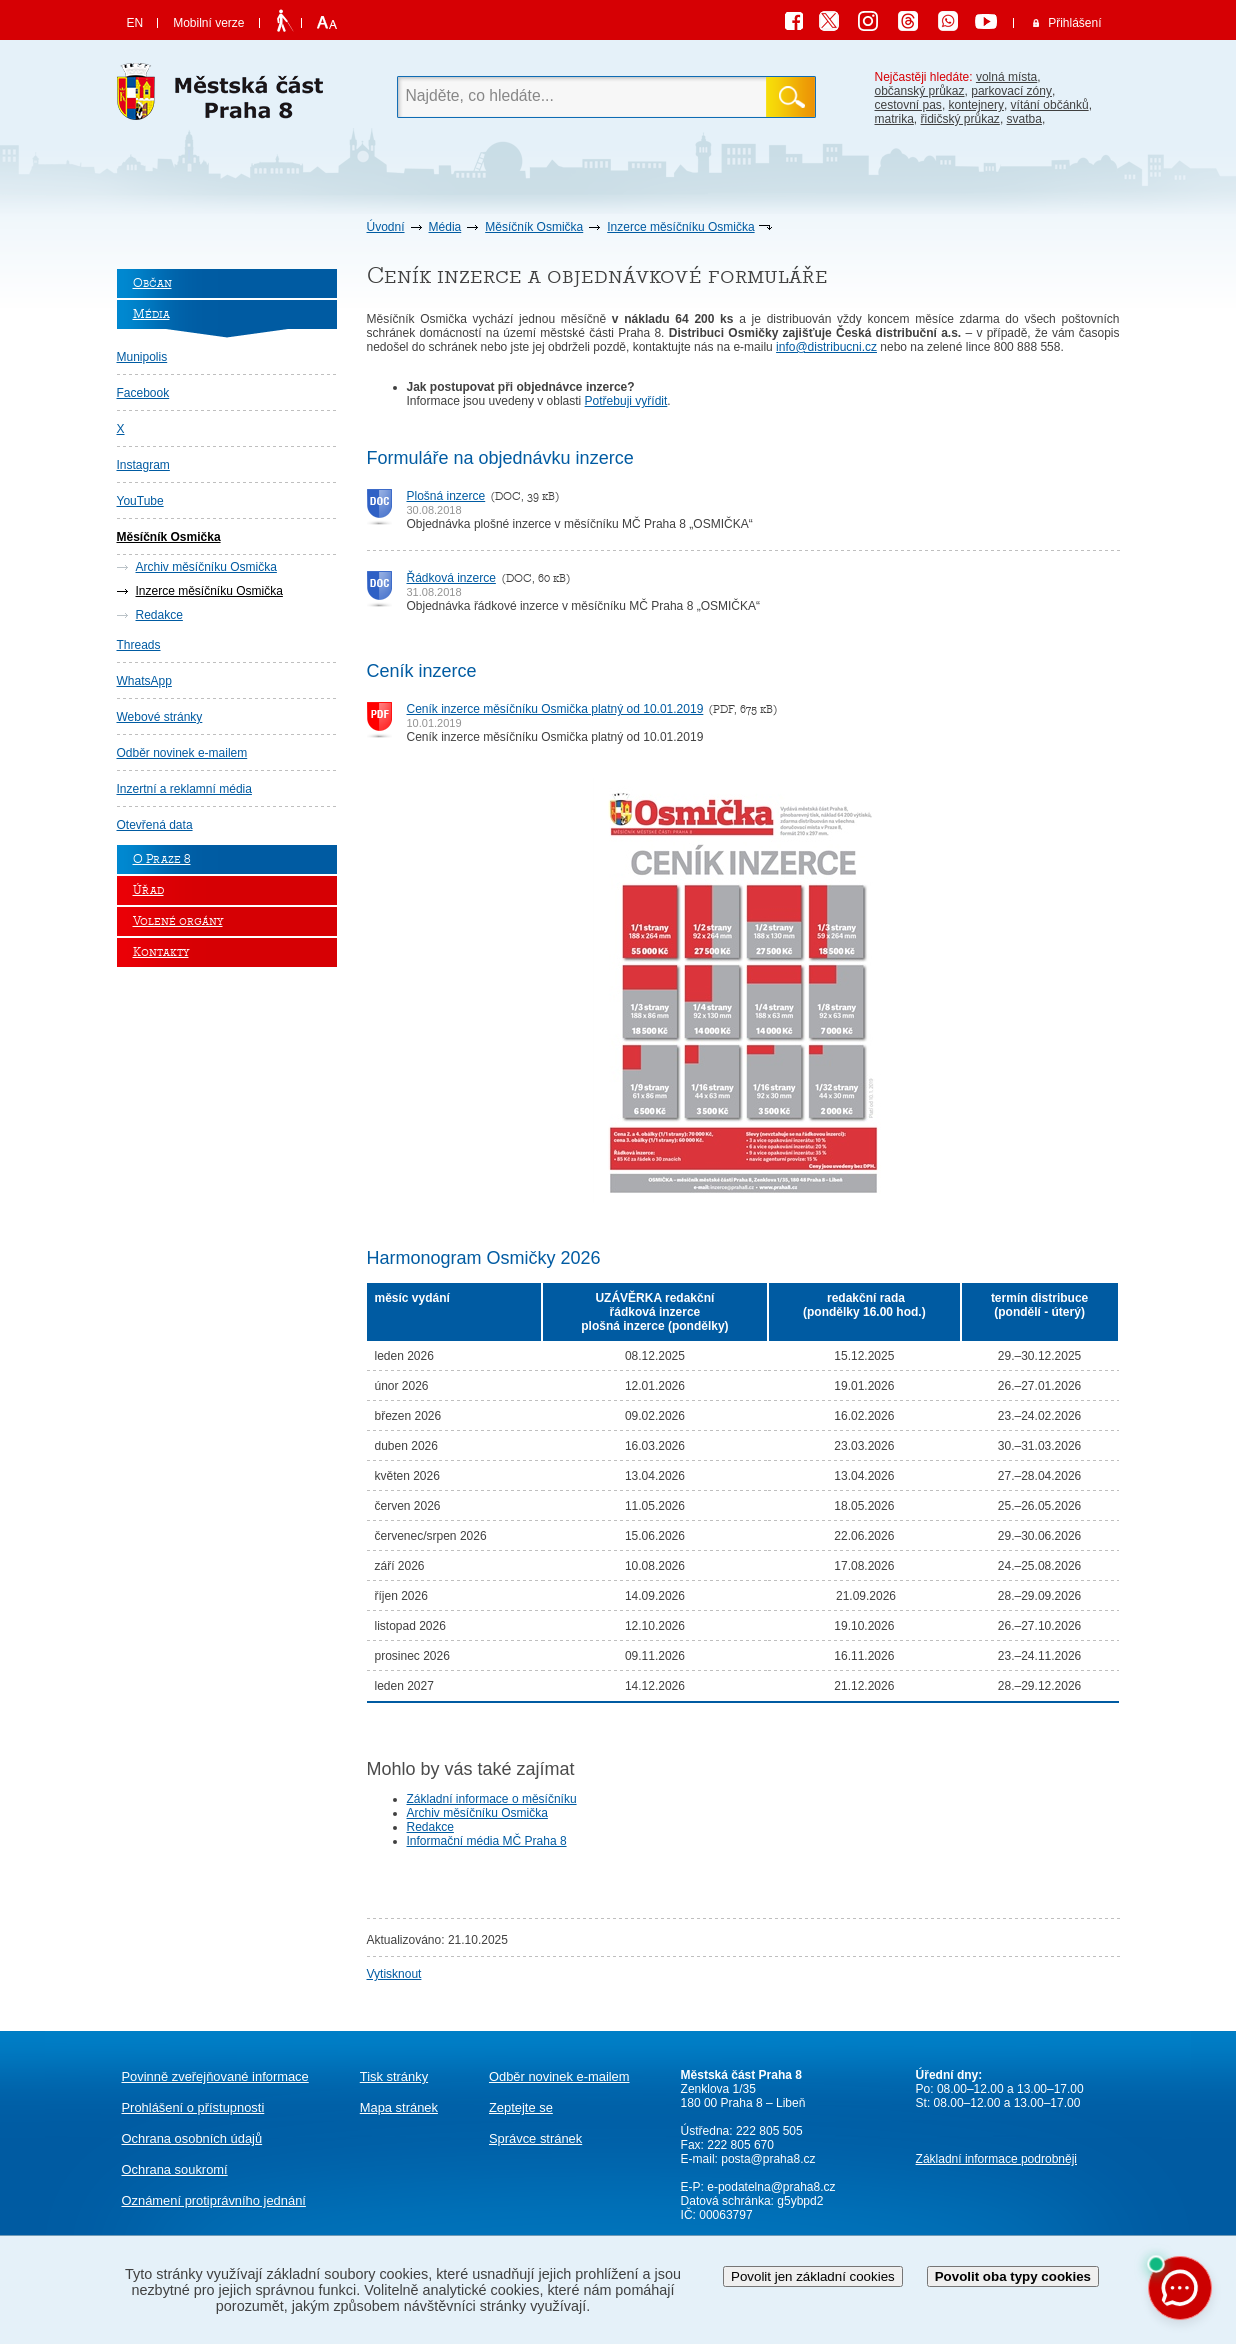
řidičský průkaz (960, 119)
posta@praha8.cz (768, 2159)
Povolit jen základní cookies (813, 2276)
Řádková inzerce (451, 578)
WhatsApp (144, 681)
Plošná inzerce (446, 496)
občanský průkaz (920, 91)
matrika (894, 119)
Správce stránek (535, 2138)
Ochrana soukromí (175, 2169)
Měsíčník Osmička (534, 227)
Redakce (159, 615)
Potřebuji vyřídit (626, 401)
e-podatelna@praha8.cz (770, 2187)
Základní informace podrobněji (996, 2159)
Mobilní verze (208, 23)
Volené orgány (178, 921)
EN (135, 23)
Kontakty (161, 952)
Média (445, 227)
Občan (152, 283)
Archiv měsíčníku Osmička (206, 567)
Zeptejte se (521, 2107)
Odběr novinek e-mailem (182, 753)
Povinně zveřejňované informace (215, 2076)
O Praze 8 (162, 859)
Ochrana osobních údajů (192, 2138)
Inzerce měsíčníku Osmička (680, 227)
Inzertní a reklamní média (184, 789)
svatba (1024, 119)
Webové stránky (160, 717)
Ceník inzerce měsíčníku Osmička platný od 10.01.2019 (555, 709)
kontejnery (976, 105)
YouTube (140, 501)
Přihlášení (1074, 23)
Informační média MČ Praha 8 (487, 1841)
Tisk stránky (394, 2076)
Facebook (143, 393)
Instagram (143, 465)
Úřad (148, 890)
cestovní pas (908, 105)
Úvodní (386, 227)
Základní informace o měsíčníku (492, 1799)
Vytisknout (394, 1974)
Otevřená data (155, 825)
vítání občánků (1050, 105)
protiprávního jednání (214, 2200)
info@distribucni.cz (826, 347)
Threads (139, 645)
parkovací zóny (1011, 91)
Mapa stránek (399, 2107)
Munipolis (142, 357)
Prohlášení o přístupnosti (193, 2107)
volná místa (1006, 77)
